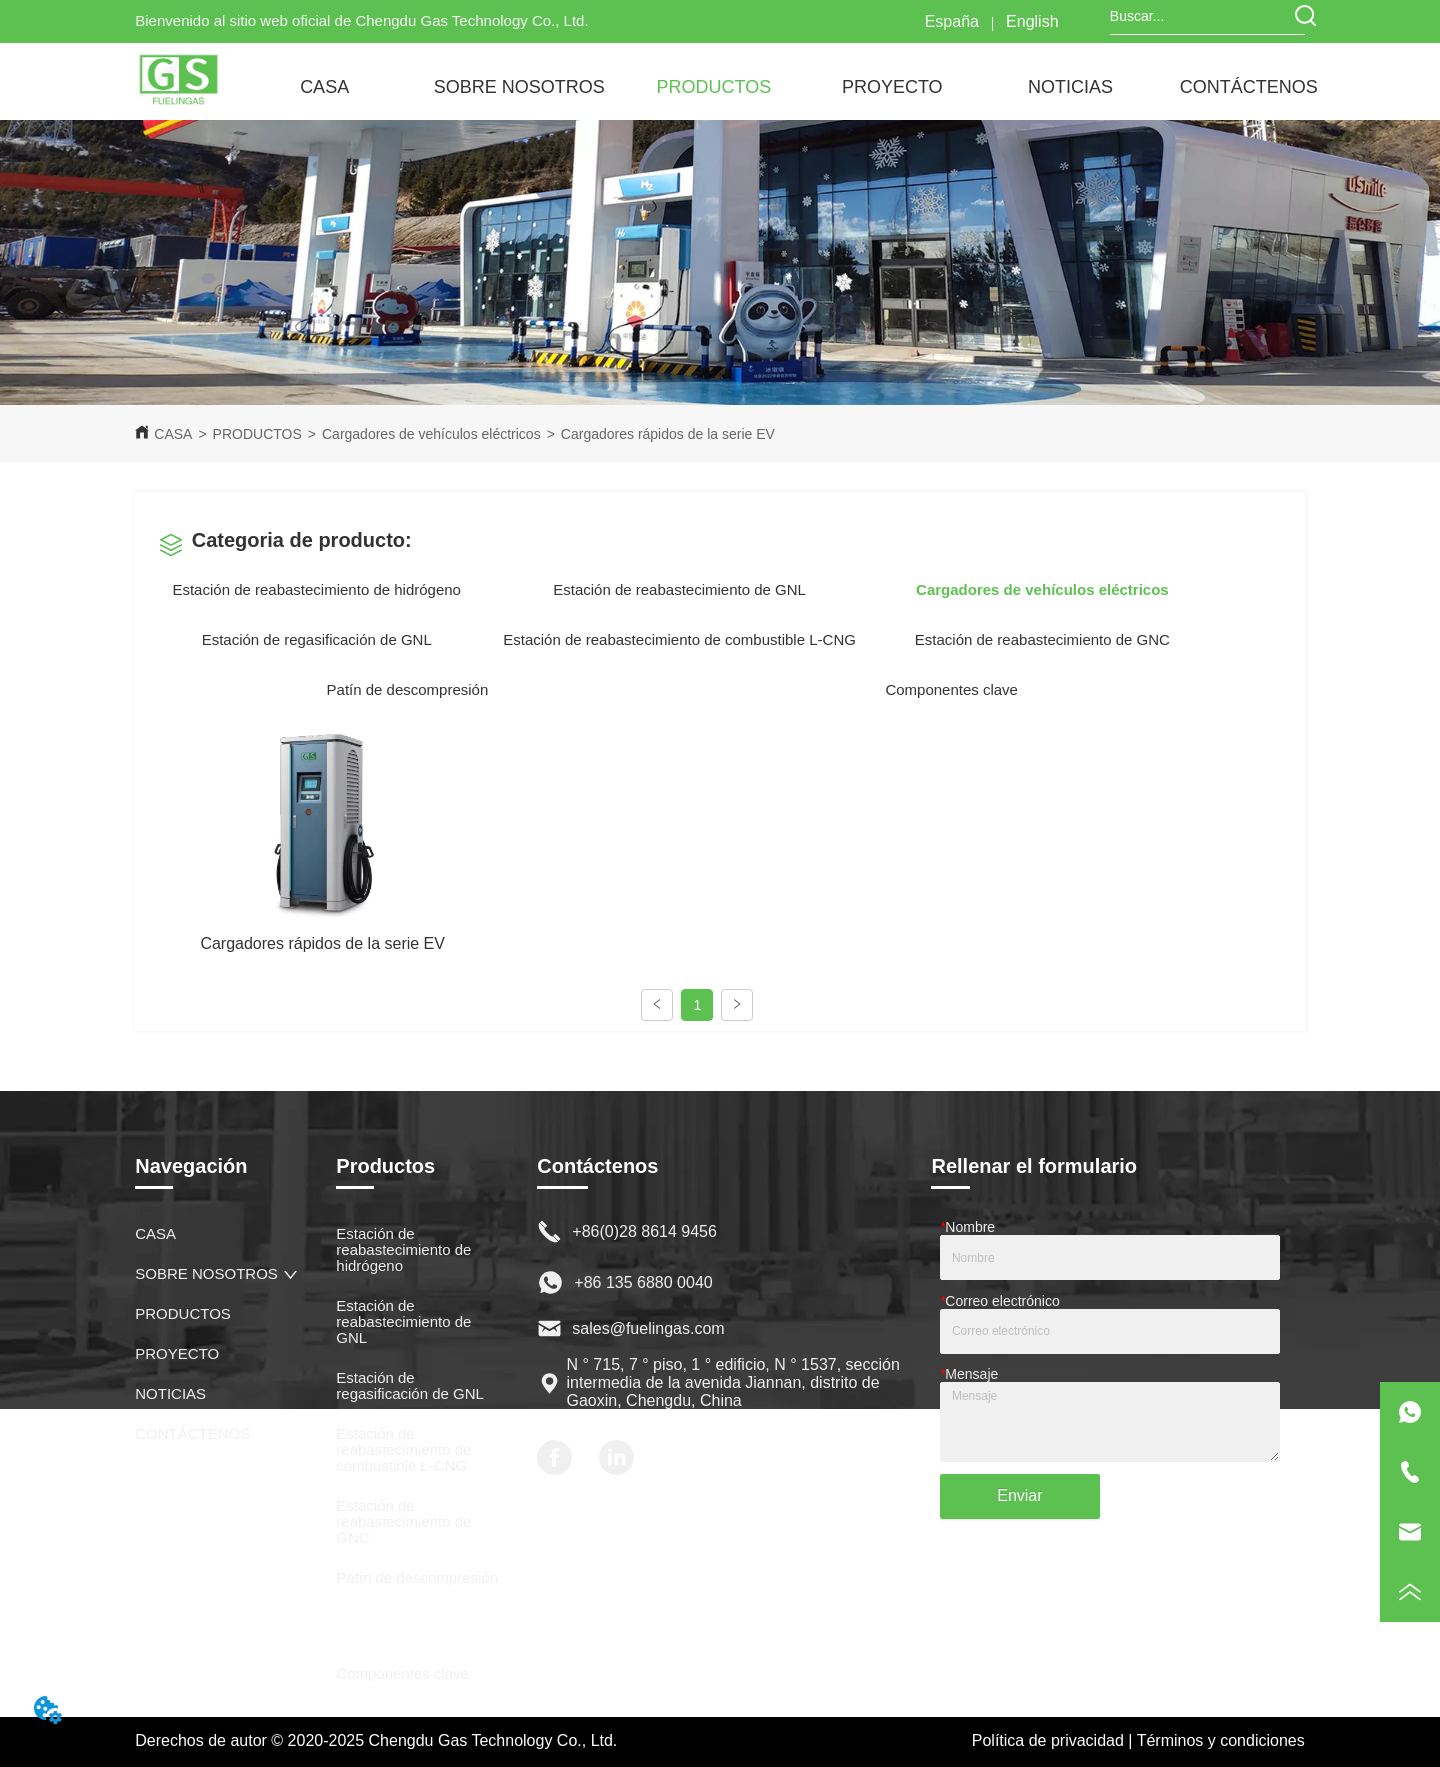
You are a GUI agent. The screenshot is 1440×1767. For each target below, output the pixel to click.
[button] (519, 87)
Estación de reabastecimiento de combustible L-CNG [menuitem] (679, 639)
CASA (173, 434)
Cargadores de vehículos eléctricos (431, 434)
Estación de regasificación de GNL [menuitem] (317, 639)
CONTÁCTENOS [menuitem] (1249, 87)
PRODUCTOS (257, 434)
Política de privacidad (1048, 1740)
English (1032, 21)
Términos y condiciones (1221, 1740)
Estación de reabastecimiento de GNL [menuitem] (679, 589)
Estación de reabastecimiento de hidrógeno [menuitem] (316, 589)
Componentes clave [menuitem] (951, 689)
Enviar (1019, 1495)
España (952, 21)
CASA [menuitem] (324, 87)
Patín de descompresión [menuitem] (408, 689)
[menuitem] (519, 87)
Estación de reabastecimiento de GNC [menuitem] (1042, 639)
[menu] (787, 87)
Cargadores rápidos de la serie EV (668, 434)
